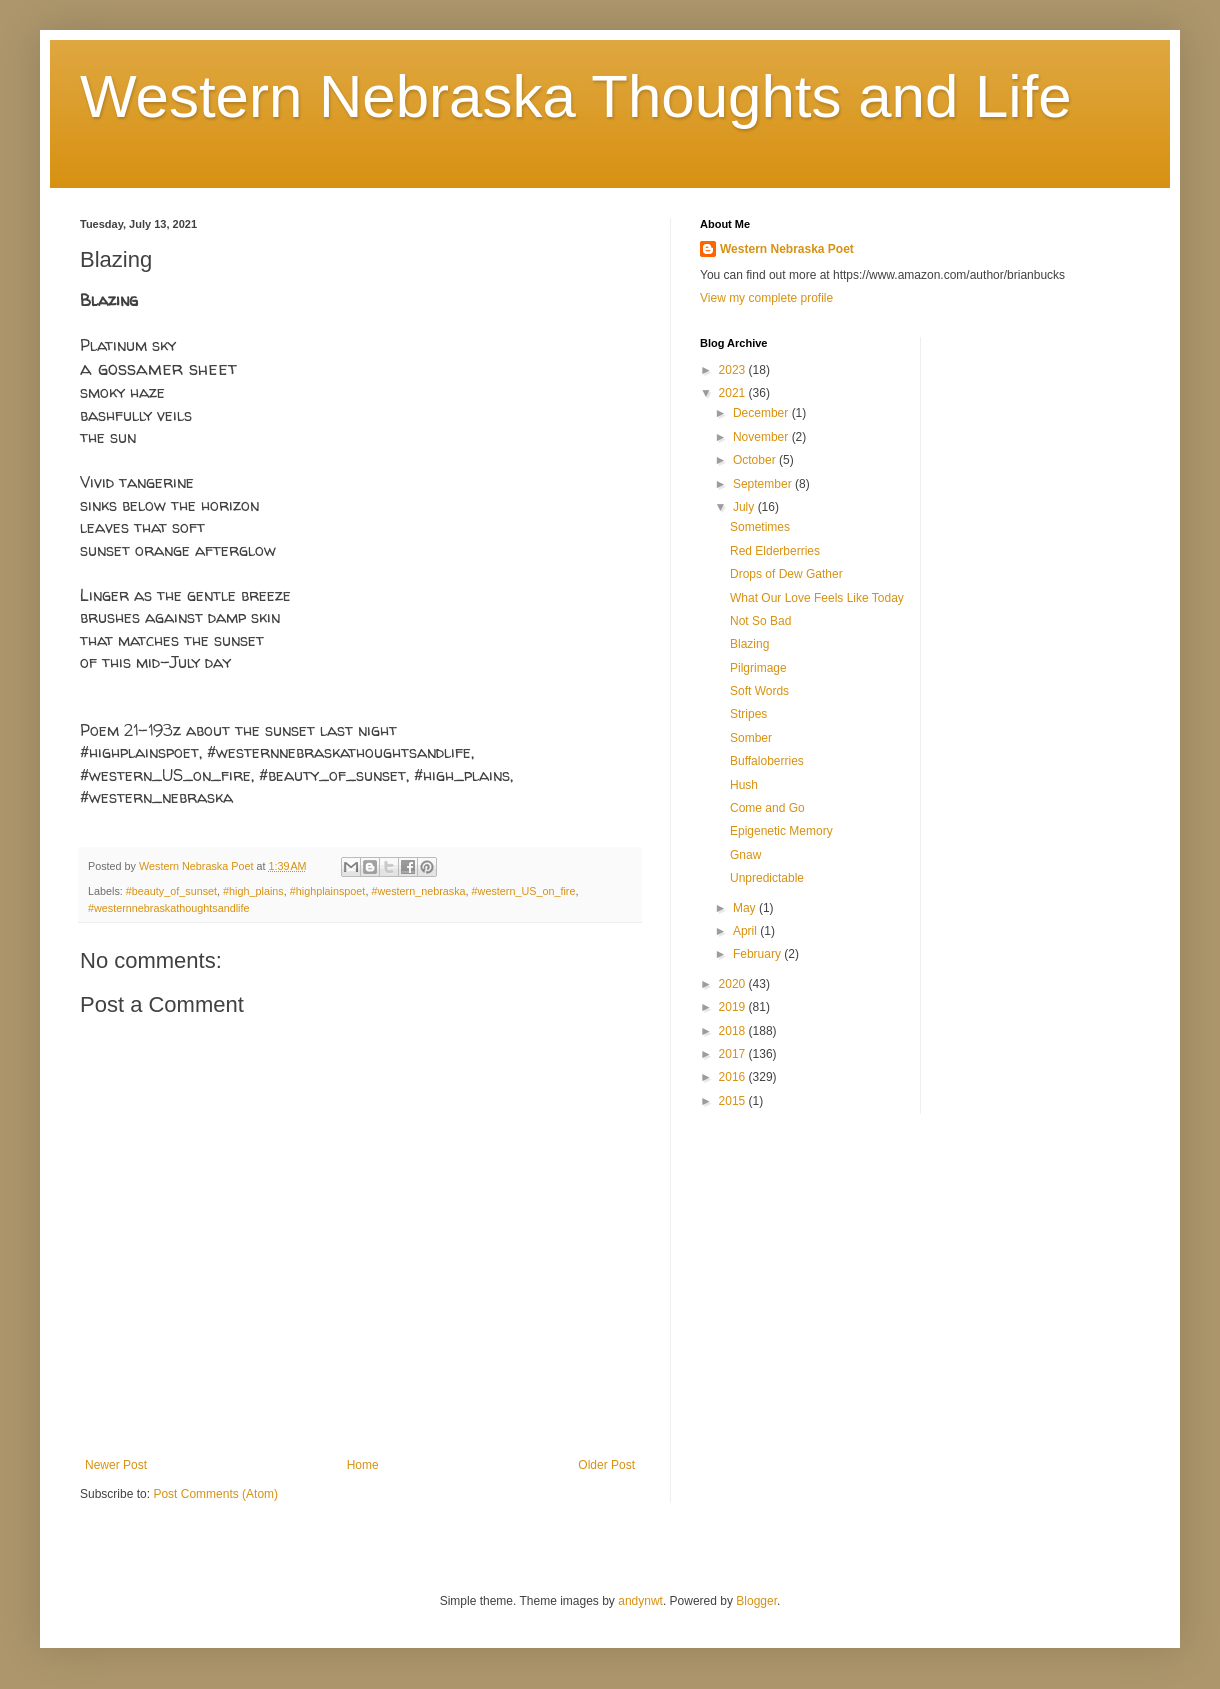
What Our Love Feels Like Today (817, 598)
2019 (734, 1007)
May (746, 908)
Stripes (748, 714)
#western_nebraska (418, 891)
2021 (734, 393)
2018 (734, 1031)
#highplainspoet (328, 891)
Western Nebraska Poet (787, 249)
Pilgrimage (758, 668)
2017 (734, 1054)
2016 (734, 1077)
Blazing (749, 644)
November (762, 437)
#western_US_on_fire (524, 891)
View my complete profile (766, 298)
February (758, 954)
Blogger (756, 1601)
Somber (751, 738)
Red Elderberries (775, 551)
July (745, 507)
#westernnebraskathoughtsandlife (168, 908)
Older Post (606, 1465)
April (746, 931)
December (762, 413)
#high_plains (253, 891)
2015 (734, 1101)
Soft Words (759, 691)
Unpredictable (767, 878)
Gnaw (745, 855)
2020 (734, 984)
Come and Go (767, 808)
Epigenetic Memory (781, 831)
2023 (734, 370)
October (756, 460)
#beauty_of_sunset (171, 891)
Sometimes (760, 527)
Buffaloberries (767, 761)
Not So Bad (760, 621)
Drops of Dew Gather (786, 574)
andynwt (640, 1601)
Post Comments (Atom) (215, 1494)
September (764, 484)
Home (363, 1465)
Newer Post (116, 1465)
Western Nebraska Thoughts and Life (576, 96)
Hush (744, 785)
